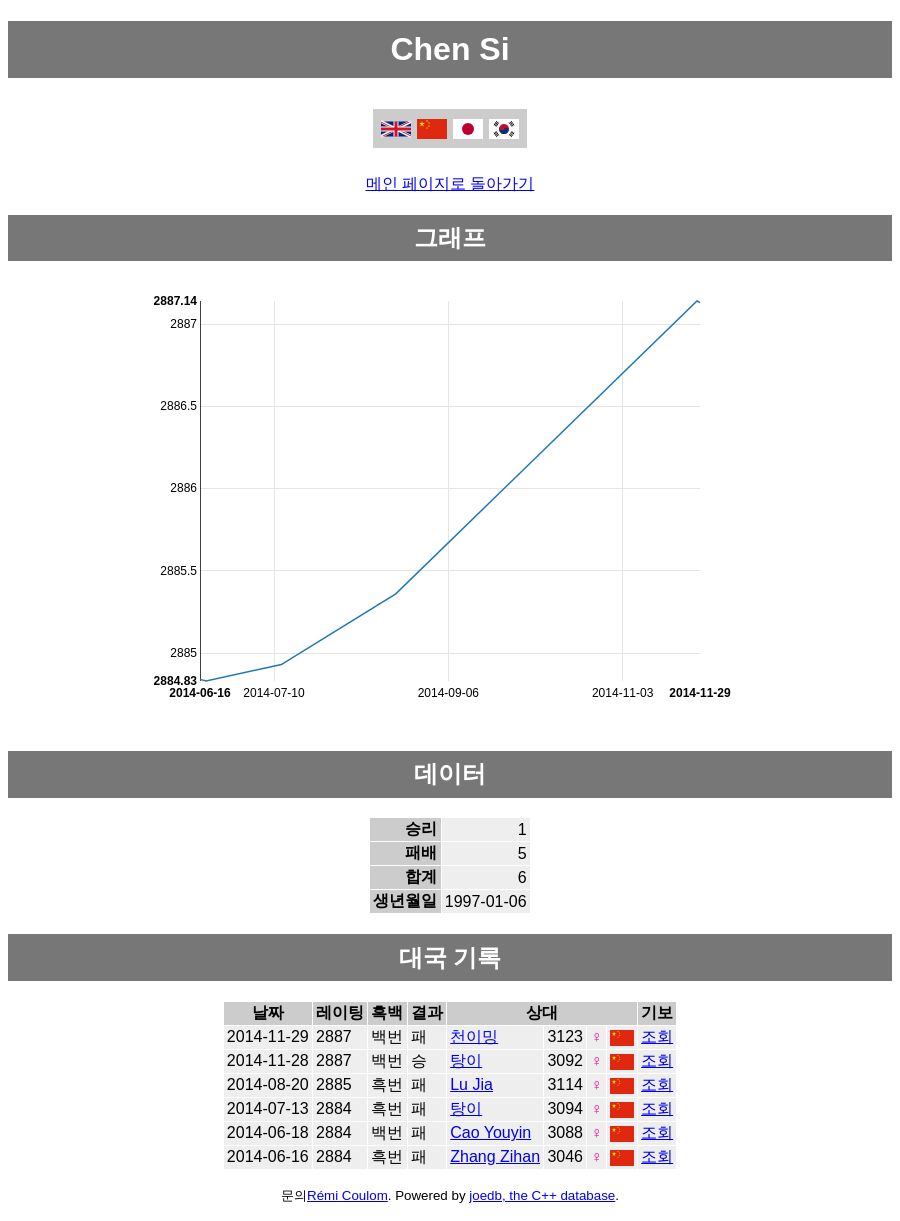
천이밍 (474, 1036)
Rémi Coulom (347, 1195)
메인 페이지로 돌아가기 (450, 183)
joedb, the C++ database (542, 1195)
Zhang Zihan (495, 1156)
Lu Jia (471, 1084)
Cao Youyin (490, 1132)
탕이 (466, 1060)
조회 (657, 1036)
